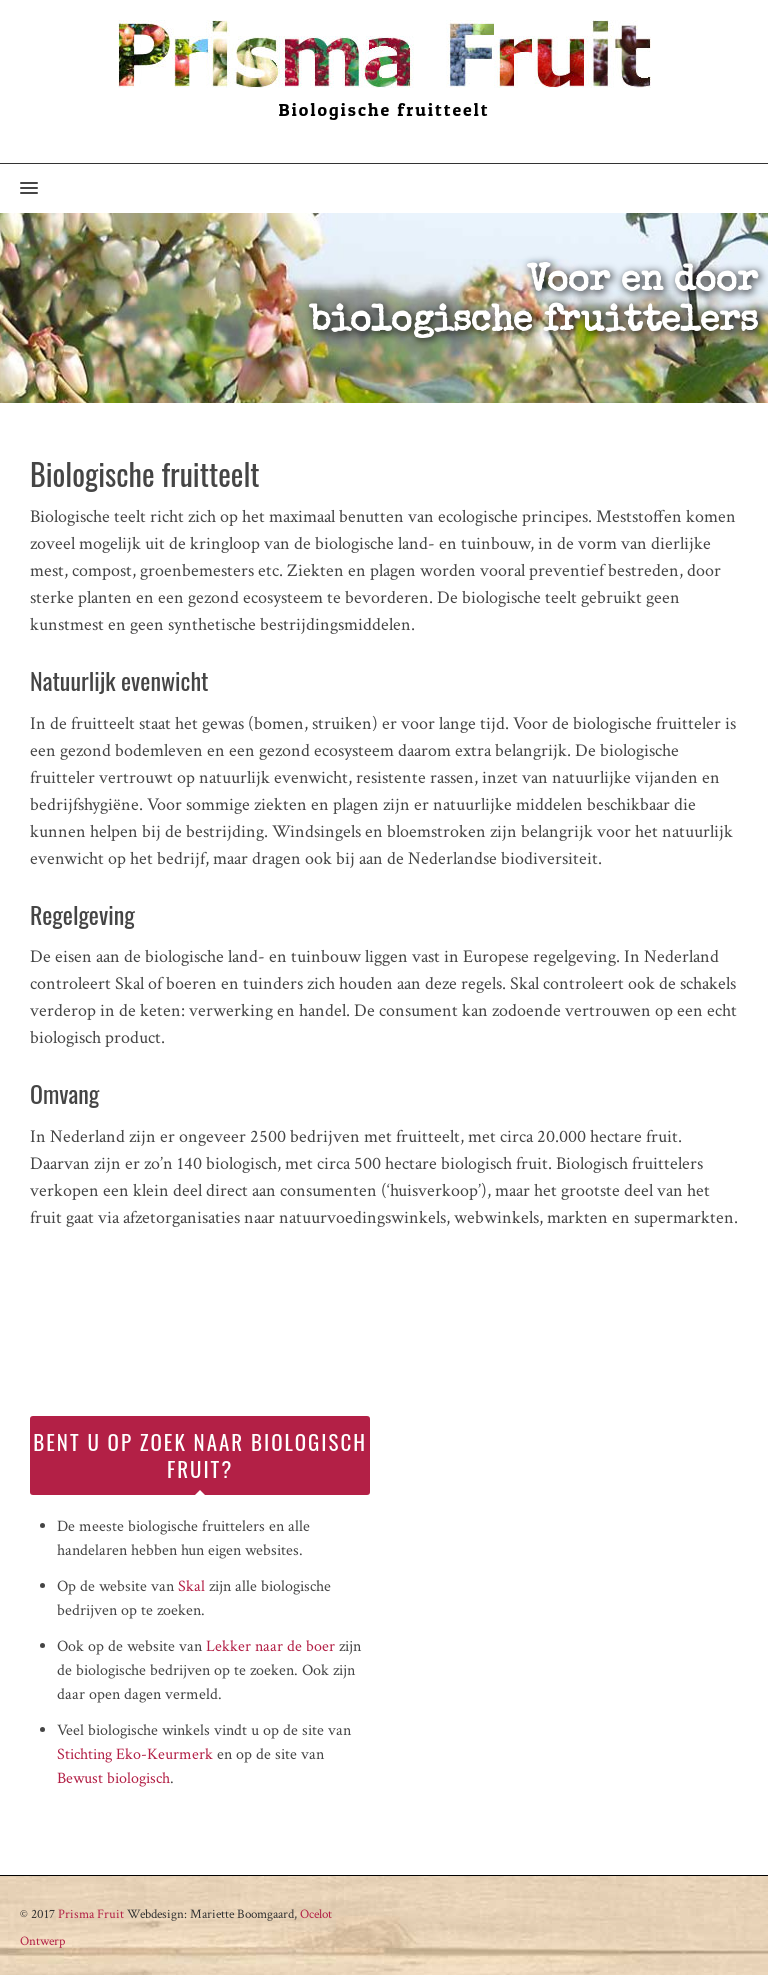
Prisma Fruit (91, 1914)
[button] (19, 189)
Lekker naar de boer (270, 1646)
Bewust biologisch (113, 1778)
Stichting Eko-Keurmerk (135, 1754)
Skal (191, 1586)
